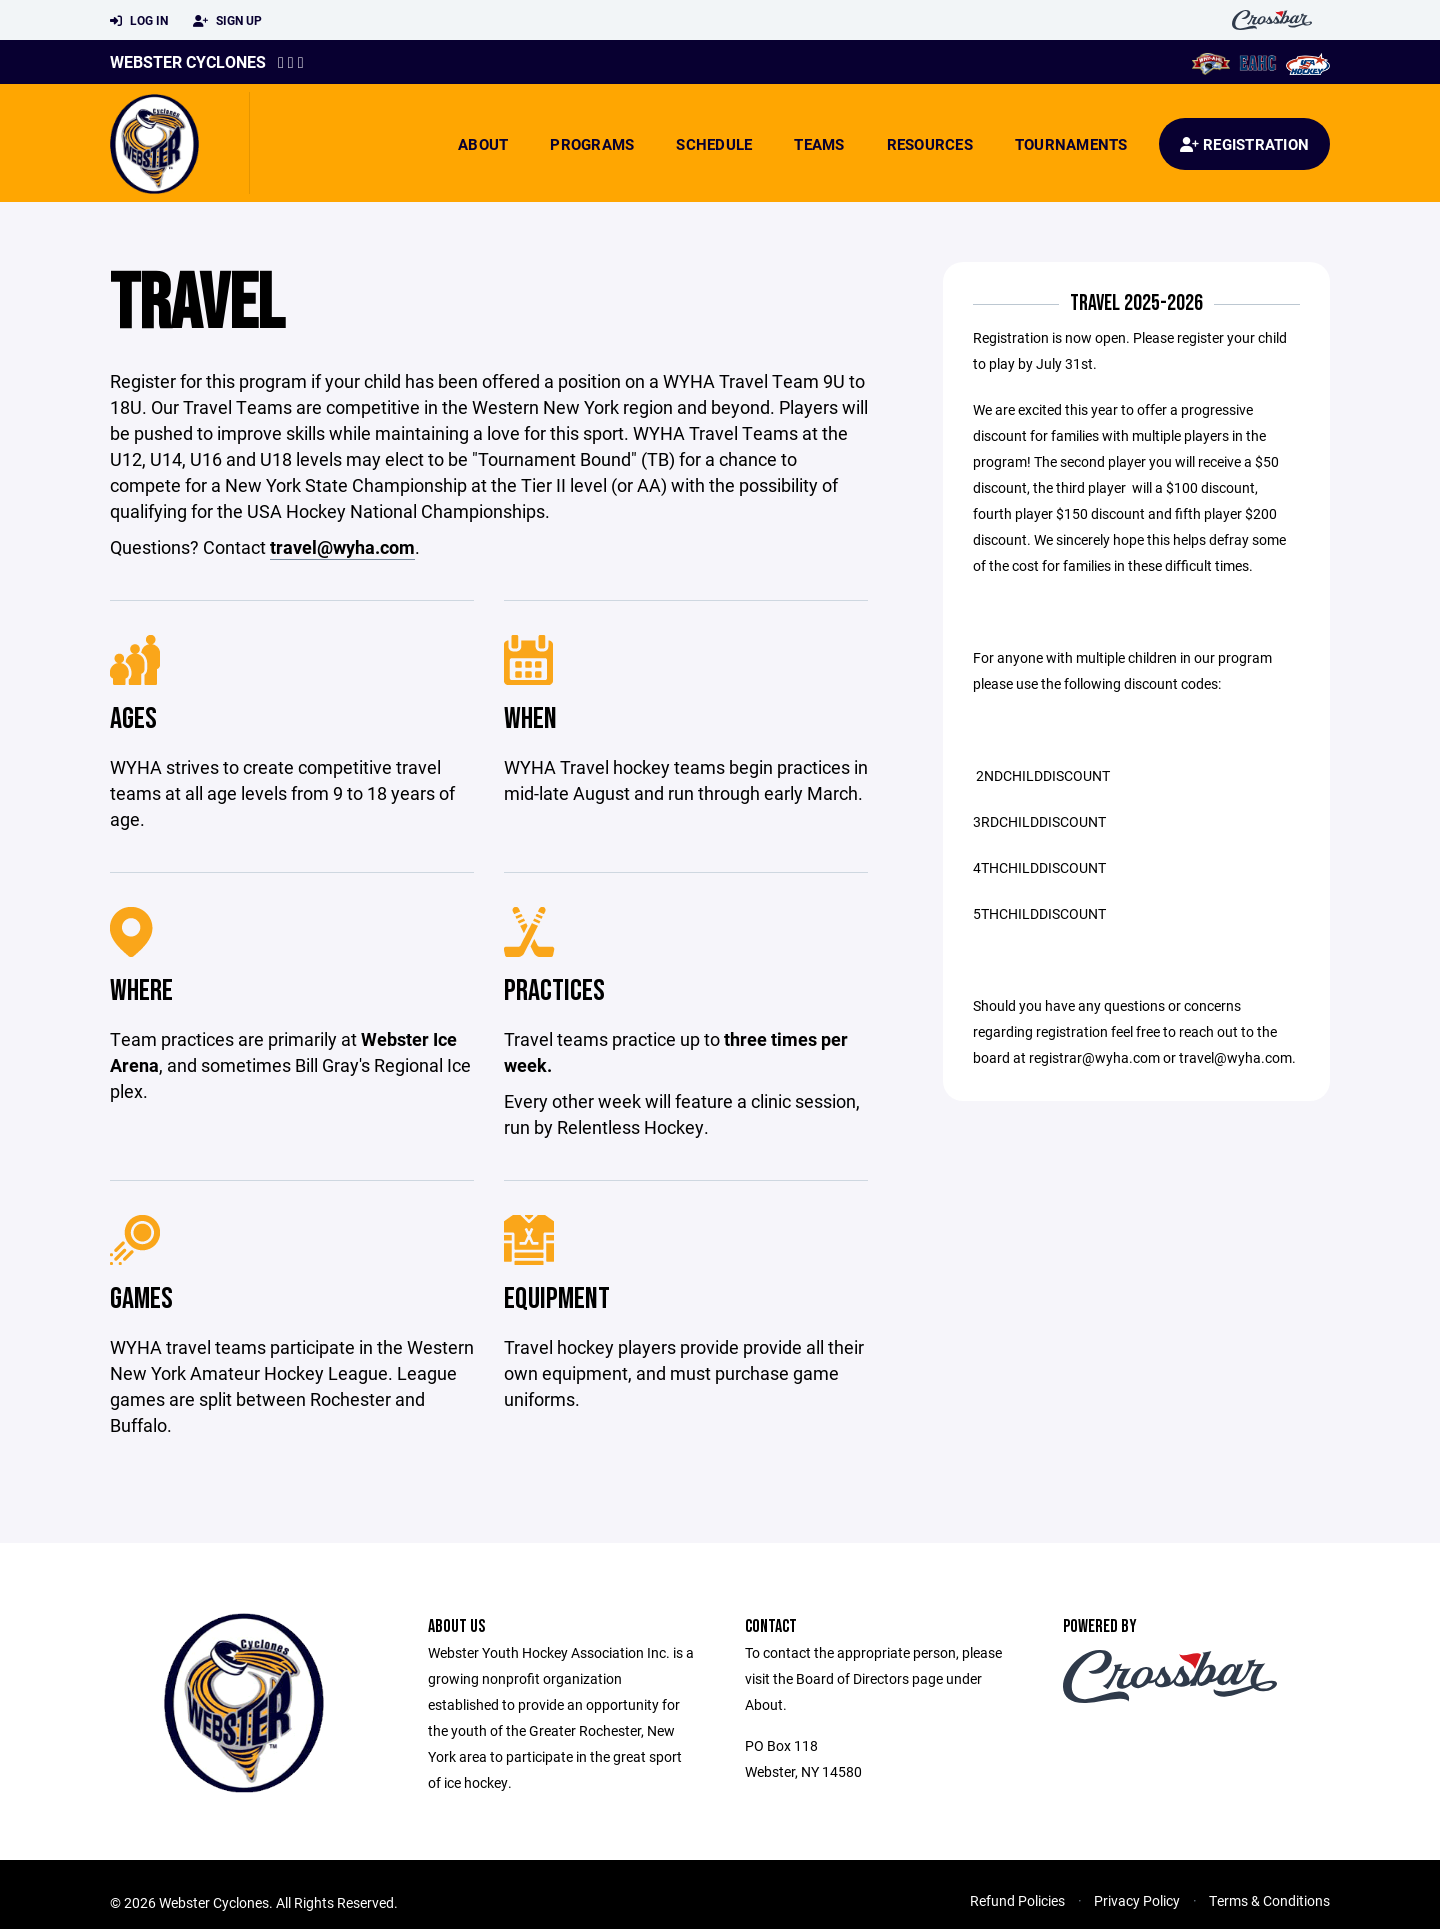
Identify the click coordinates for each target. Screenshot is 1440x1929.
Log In (139, 21)
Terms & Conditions (1269, 1900)
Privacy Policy (1137, 1900)
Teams (819, 144)
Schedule (714, 144)
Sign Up (227, 21)
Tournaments (1071, 144)
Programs (592, 144)
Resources (930, 144)
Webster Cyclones (188, 61)
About (483, 144)
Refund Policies (1017, 1900)
